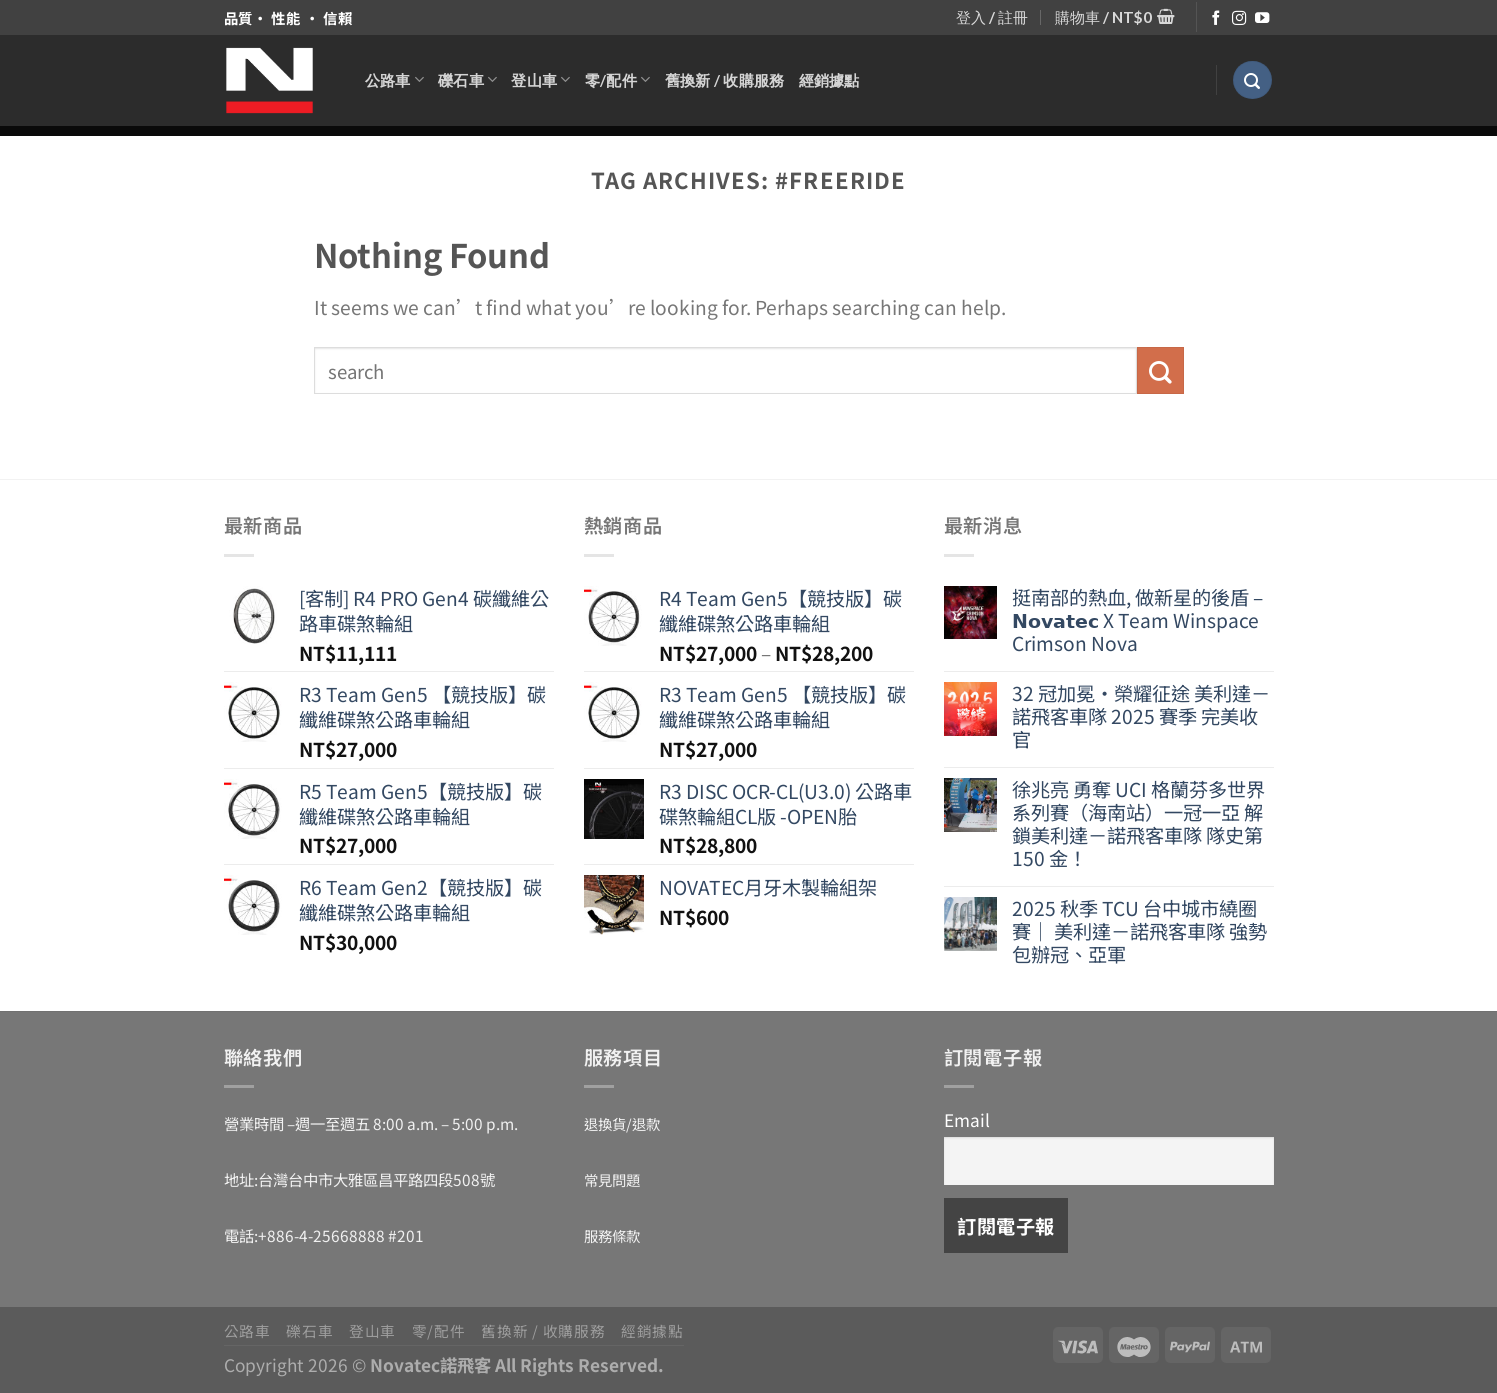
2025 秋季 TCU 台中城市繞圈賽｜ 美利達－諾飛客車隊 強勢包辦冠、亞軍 (1139, 931)
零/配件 (618, 79)
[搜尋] (1252, 80)
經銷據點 (829, 80)
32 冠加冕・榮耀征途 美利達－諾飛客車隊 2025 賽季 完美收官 (1141, 716)
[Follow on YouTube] (1262, 19)
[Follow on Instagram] (1239, 19)
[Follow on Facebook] (1216, 19)
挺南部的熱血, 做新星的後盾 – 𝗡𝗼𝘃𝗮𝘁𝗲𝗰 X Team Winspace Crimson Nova (1137, 620)
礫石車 (467, 79)
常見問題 (612, 1179)
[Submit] (1160, 370)
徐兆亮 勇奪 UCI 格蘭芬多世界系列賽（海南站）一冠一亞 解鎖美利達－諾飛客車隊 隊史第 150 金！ (1138, 824)
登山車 (540, 79)
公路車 (394, 79)
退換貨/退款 (622, 1123)
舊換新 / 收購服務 (725, 80)
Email (967, 1119)
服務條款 (612, 1235)
